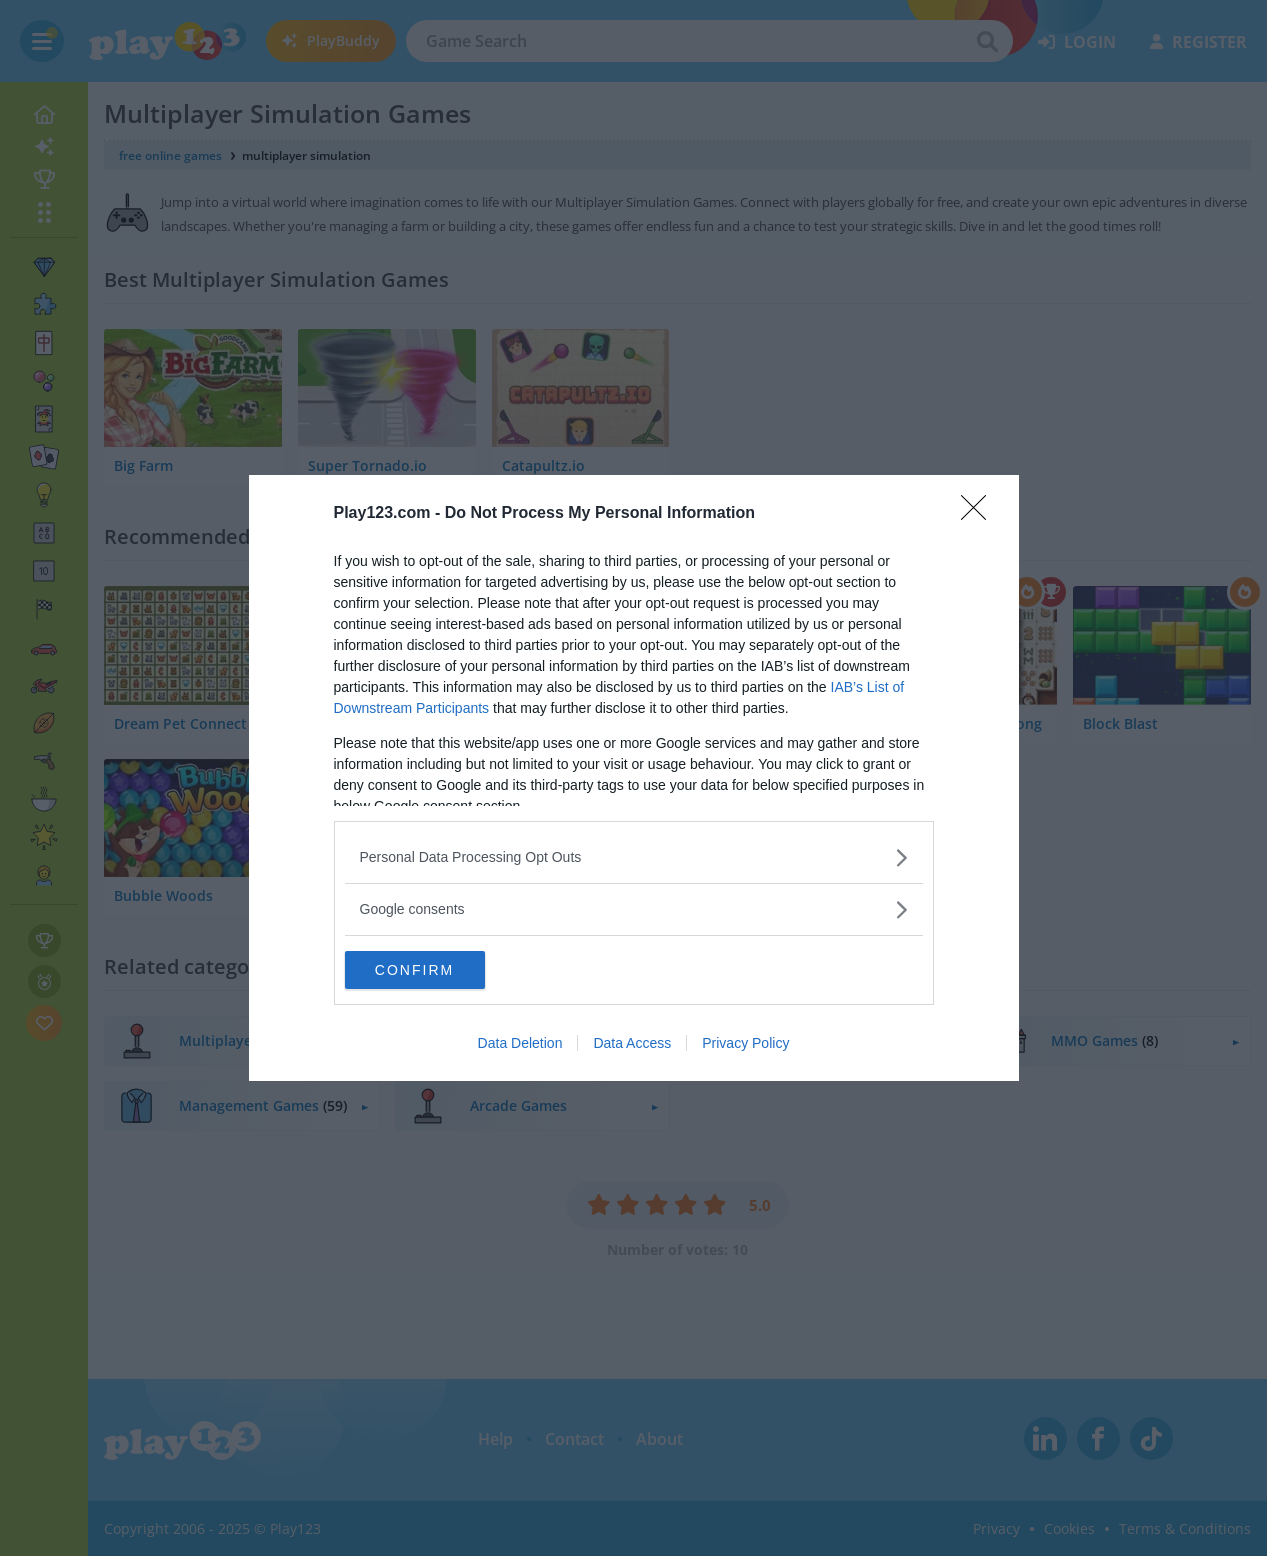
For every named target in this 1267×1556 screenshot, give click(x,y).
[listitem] (634, 856)
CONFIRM (439, 970)
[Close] (980, 513)
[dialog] (634, 778)
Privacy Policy (745, 1044)
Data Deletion (520, 1044)
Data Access (632, 1044)
